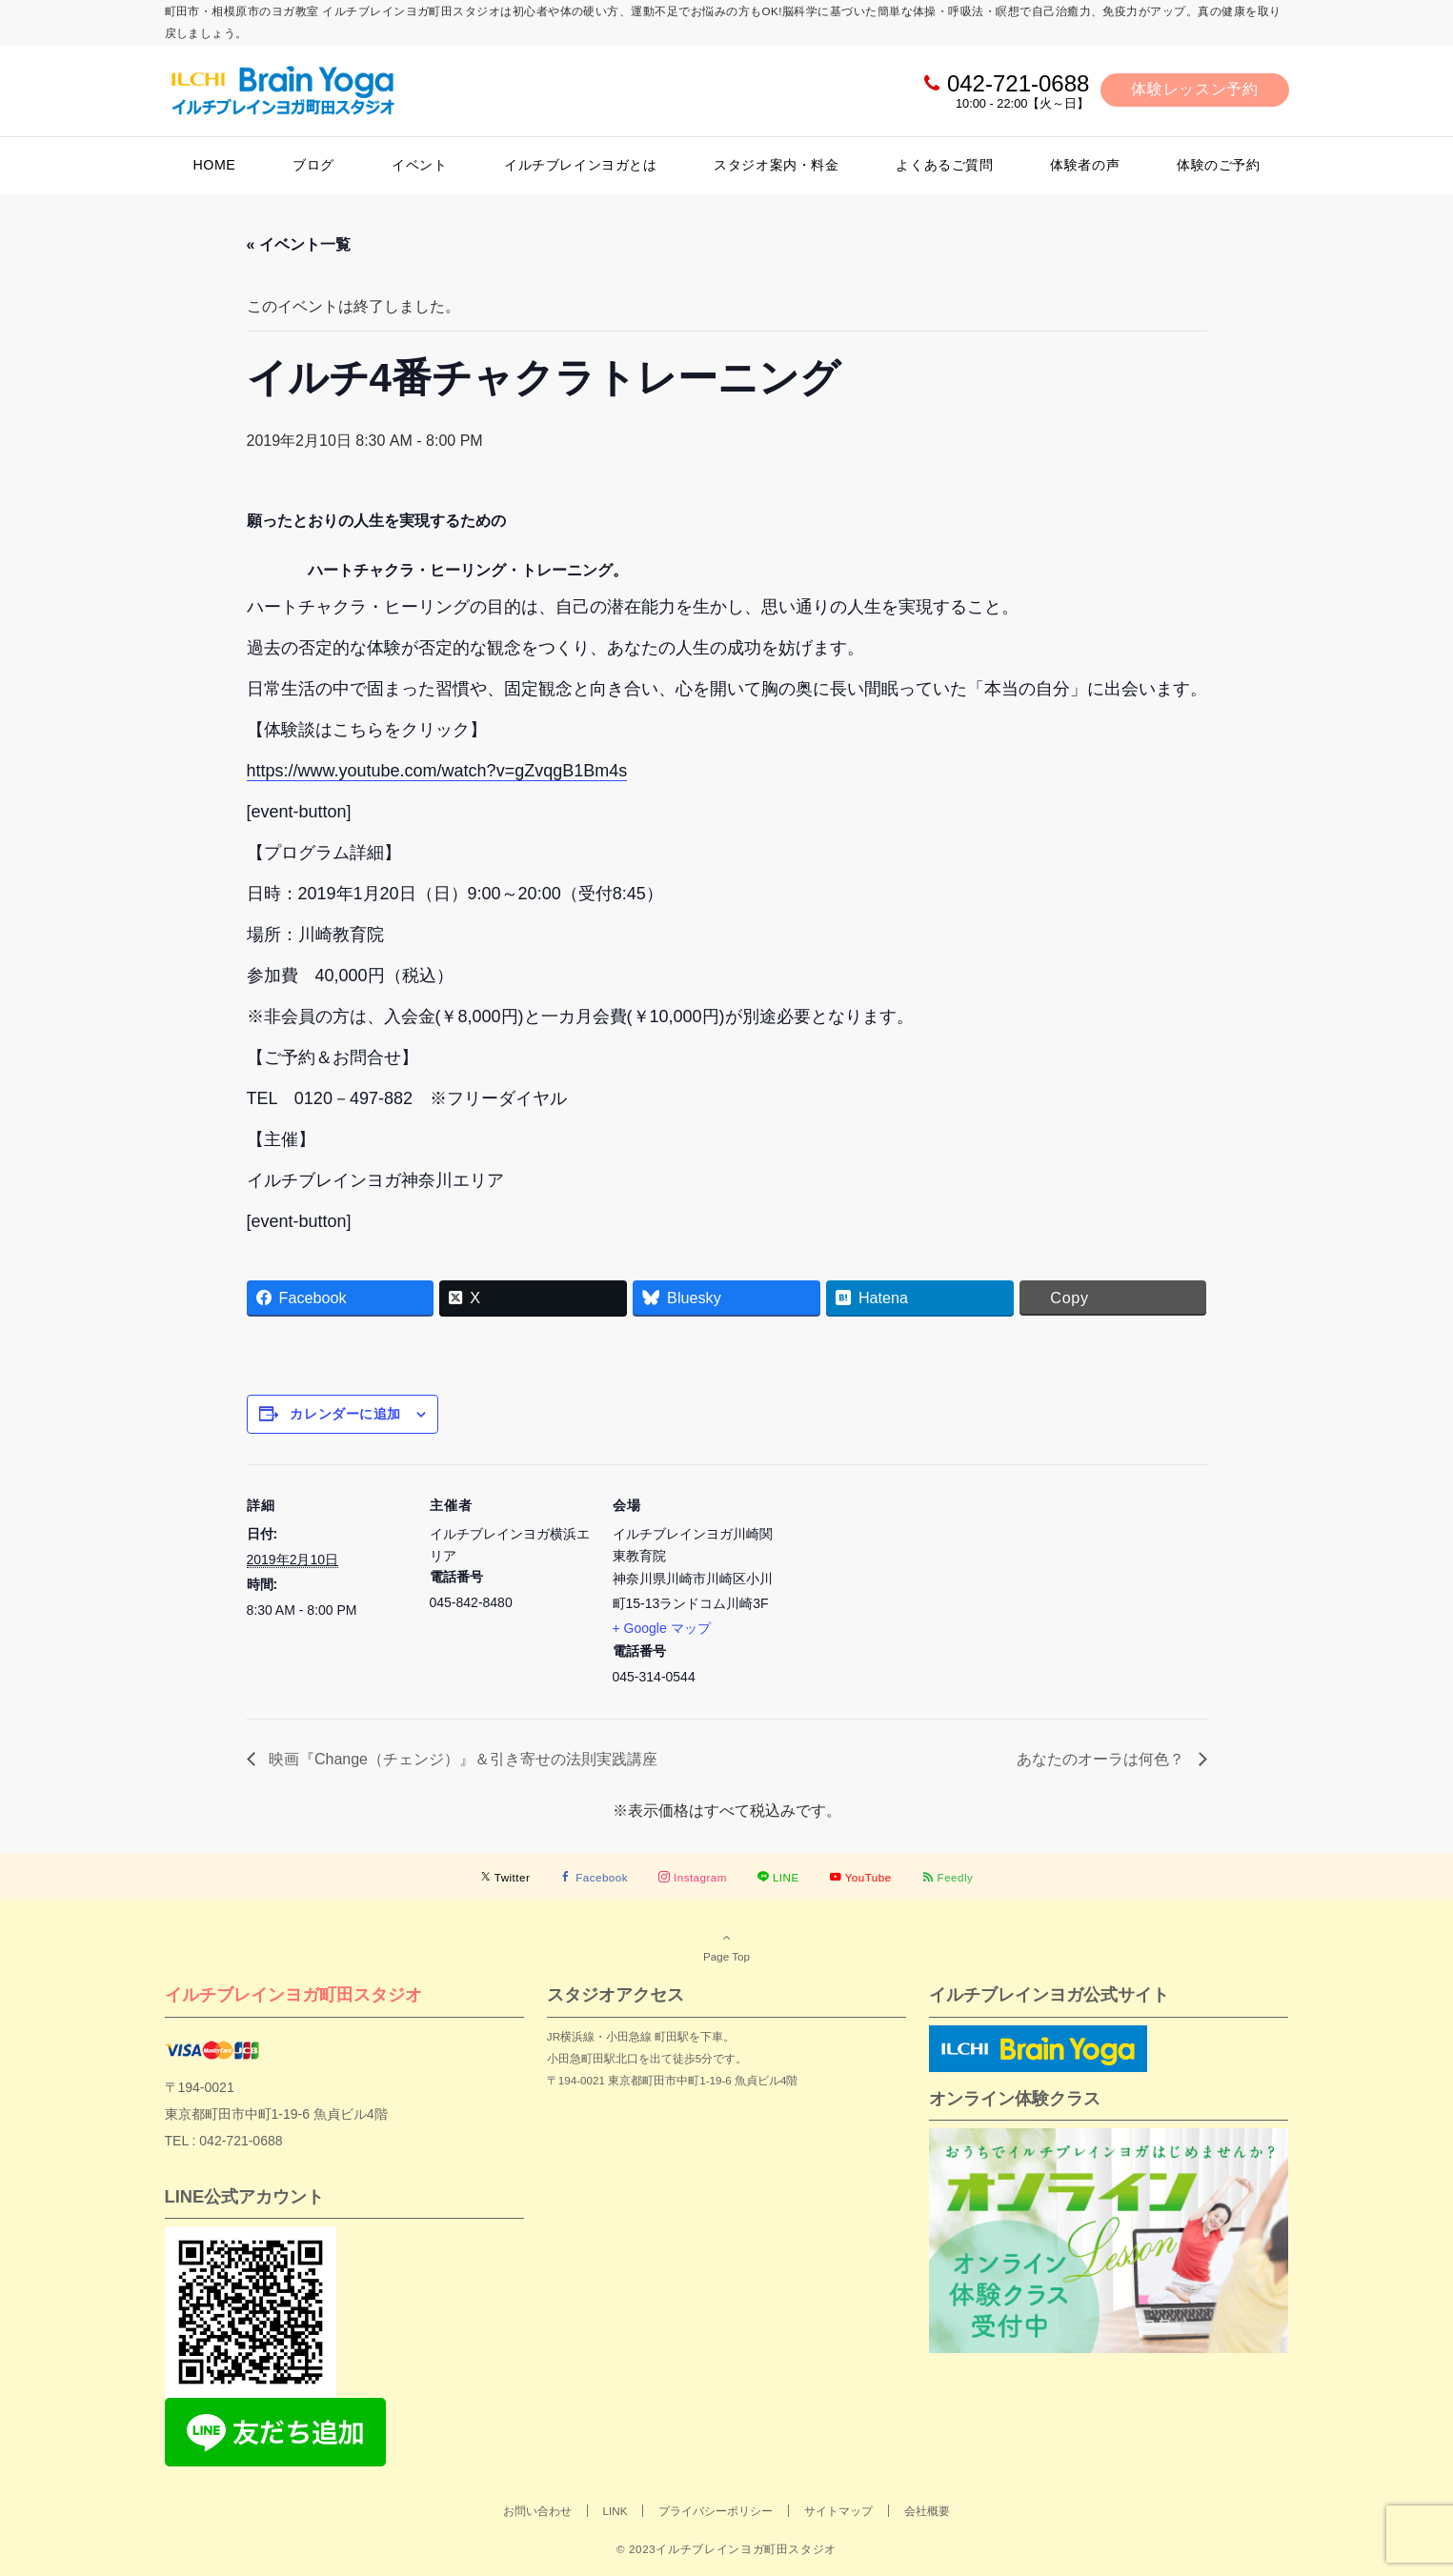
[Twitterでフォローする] (505, 1877)
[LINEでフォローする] (778, 1877)
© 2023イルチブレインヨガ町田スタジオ (726, 2549)
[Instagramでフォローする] (692, 1877)
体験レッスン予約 (1194, 89)
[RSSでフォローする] (948, 1877)
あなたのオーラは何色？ (1102, 1759)
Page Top (727, 1946)
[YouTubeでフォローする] (861, 1877)
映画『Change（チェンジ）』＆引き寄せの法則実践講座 (461, 1759)
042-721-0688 (1018, 83)
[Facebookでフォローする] (594, 1877)
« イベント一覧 (299, 244)
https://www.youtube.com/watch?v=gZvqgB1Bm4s (437, 770)
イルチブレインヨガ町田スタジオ (293, 1994)
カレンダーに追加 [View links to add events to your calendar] (345, 1413)
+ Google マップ (662, 1628)
